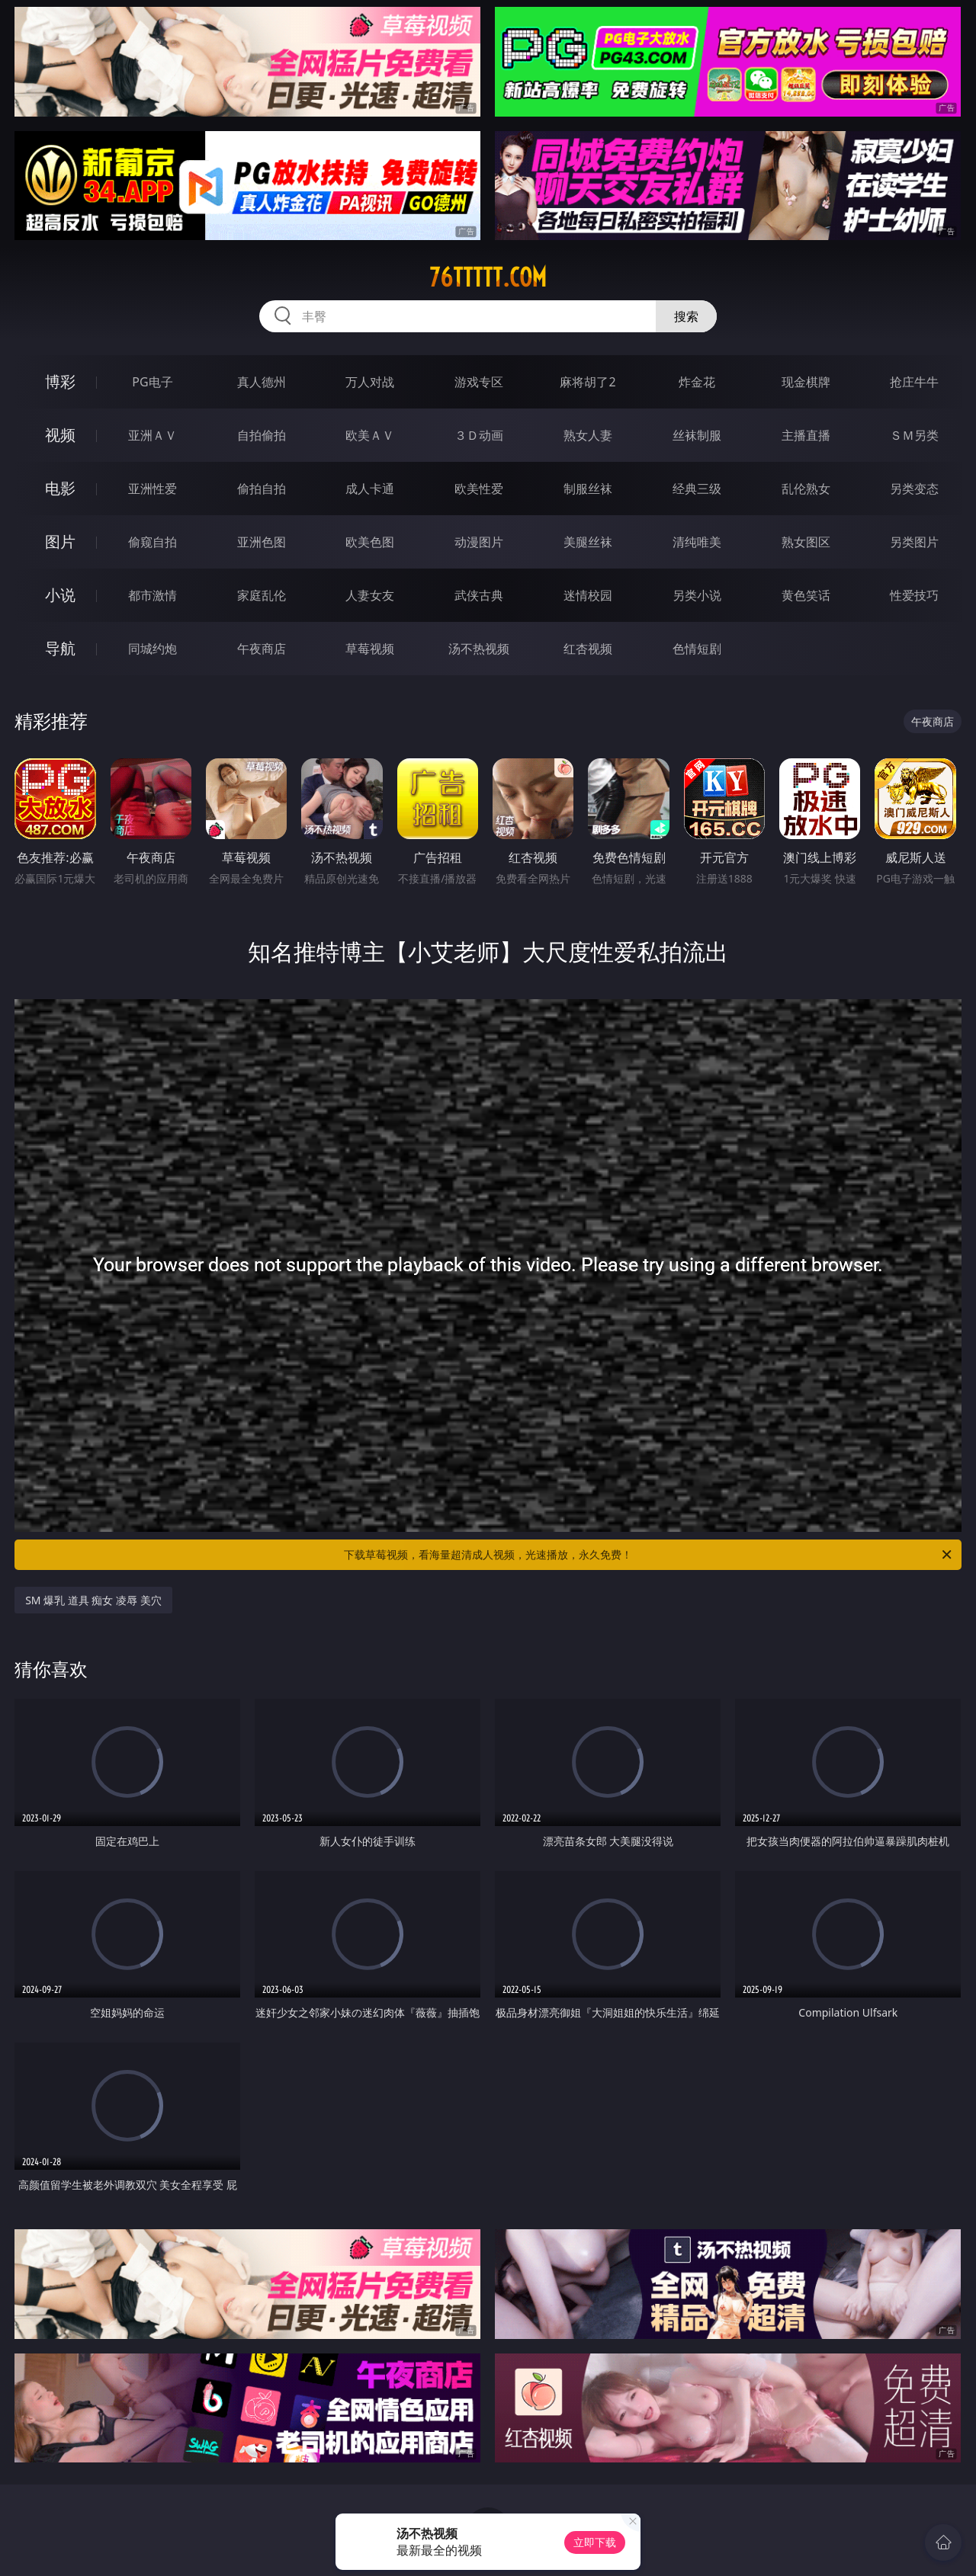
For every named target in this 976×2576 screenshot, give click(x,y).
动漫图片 (478, 541)
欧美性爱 (478, 488)
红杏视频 (587, 648)
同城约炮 (152, 648)
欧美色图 (369, 541)
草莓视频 (369, 648)
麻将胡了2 (587, 381)
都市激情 (152, 595)
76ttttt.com (488, 277)
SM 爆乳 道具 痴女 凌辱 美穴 (93, 1600)
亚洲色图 (261, 541)
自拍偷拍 (261, 435)
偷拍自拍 (261, 488)
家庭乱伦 (261, 595)
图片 (60, 541)
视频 (60, 435)
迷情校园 (587, 595)
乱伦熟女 (806, 488)
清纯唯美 (697, 541)
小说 (60, 595)
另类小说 (697, 595)
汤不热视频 (478, 648)
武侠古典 (478, 595)
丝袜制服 (697, 435)
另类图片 (914, 541)
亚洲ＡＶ (152, 435)
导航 (60, 648)
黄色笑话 (806, 595)
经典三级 (697, 488)
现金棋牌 (806, 381)
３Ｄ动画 (478, 435)
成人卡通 (369, 488)
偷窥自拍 (152, 541)
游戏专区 (478, 381)
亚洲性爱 (152, 488)
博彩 (60, 381)
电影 (60, 488)
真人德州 (261, 381)
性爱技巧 (914, 595)
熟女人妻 (587, 435)
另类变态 (914, 488)
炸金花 (697, 381)
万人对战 (369, 381)
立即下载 (594, 2542)
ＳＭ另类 (914, 435)
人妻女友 (369, 595)
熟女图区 (806, 541)
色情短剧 (697, 648)
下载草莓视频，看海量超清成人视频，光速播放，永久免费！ (649, 1555)
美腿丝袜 (587, 541)
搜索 (686, 316)
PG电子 (152, 381)
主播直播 (806, 435)
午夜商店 (261, 648)
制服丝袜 (587, 488)
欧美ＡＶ (369, 435)
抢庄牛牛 (914, 381)
